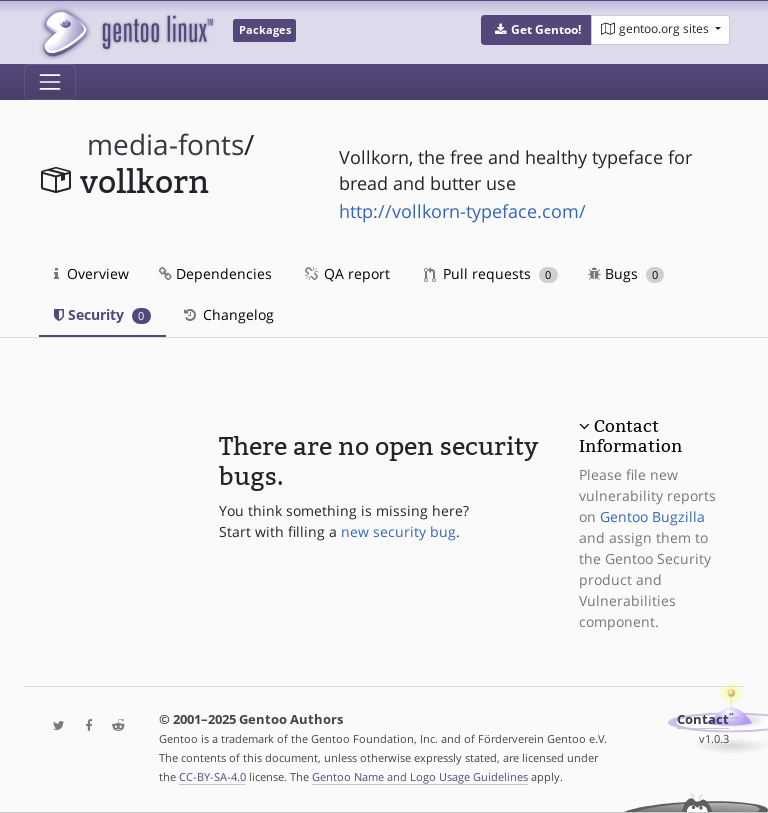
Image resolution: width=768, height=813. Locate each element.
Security (102, 314)
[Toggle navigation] (50, 82)
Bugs (626, 273)
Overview (91, 273)
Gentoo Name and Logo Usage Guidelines (420, 776)
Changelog (227, 314)
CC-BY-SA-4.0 (212, 776)
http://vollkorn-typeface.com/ (462, 211)
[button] (536, 30)
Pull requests (491, 273)
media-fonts (165, 144)
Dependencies (215, 273)
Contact (703, 719)
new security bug (398, 531)
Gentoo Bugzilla (652, 516)
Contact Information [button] (630, 436)
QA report (346, 273)
